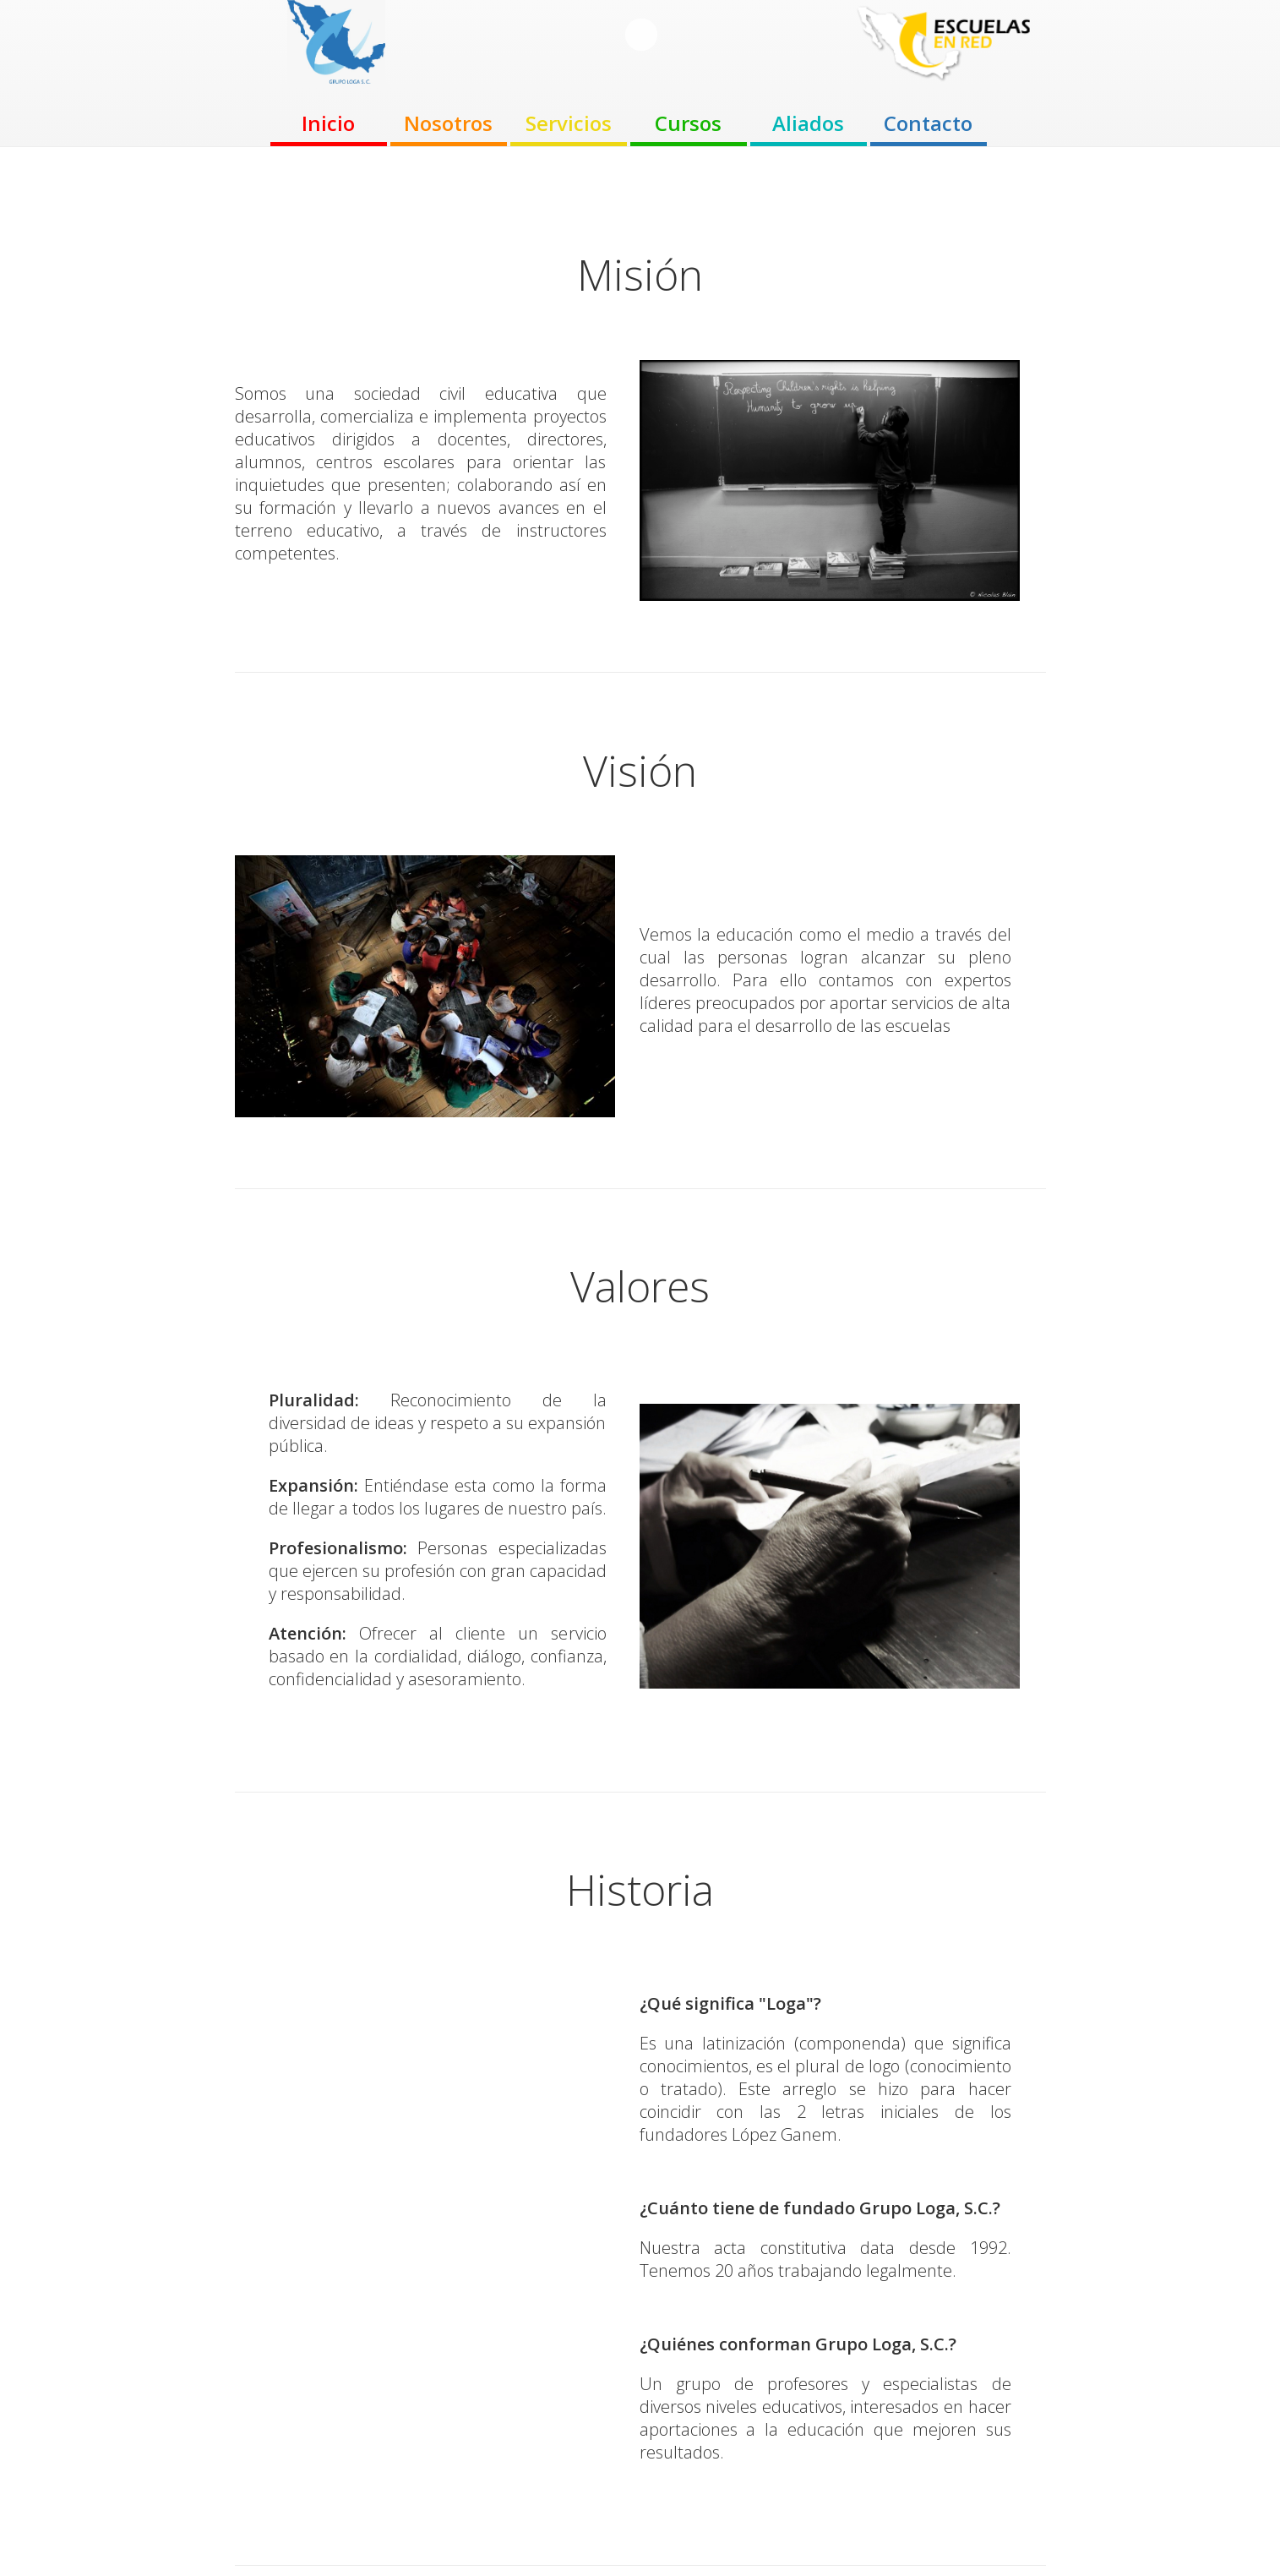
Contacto (928, 123)
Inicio (328, 123)
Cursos (688, 123)
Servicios (569, 123)
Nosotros (448, 123)
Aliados (808, 123)
